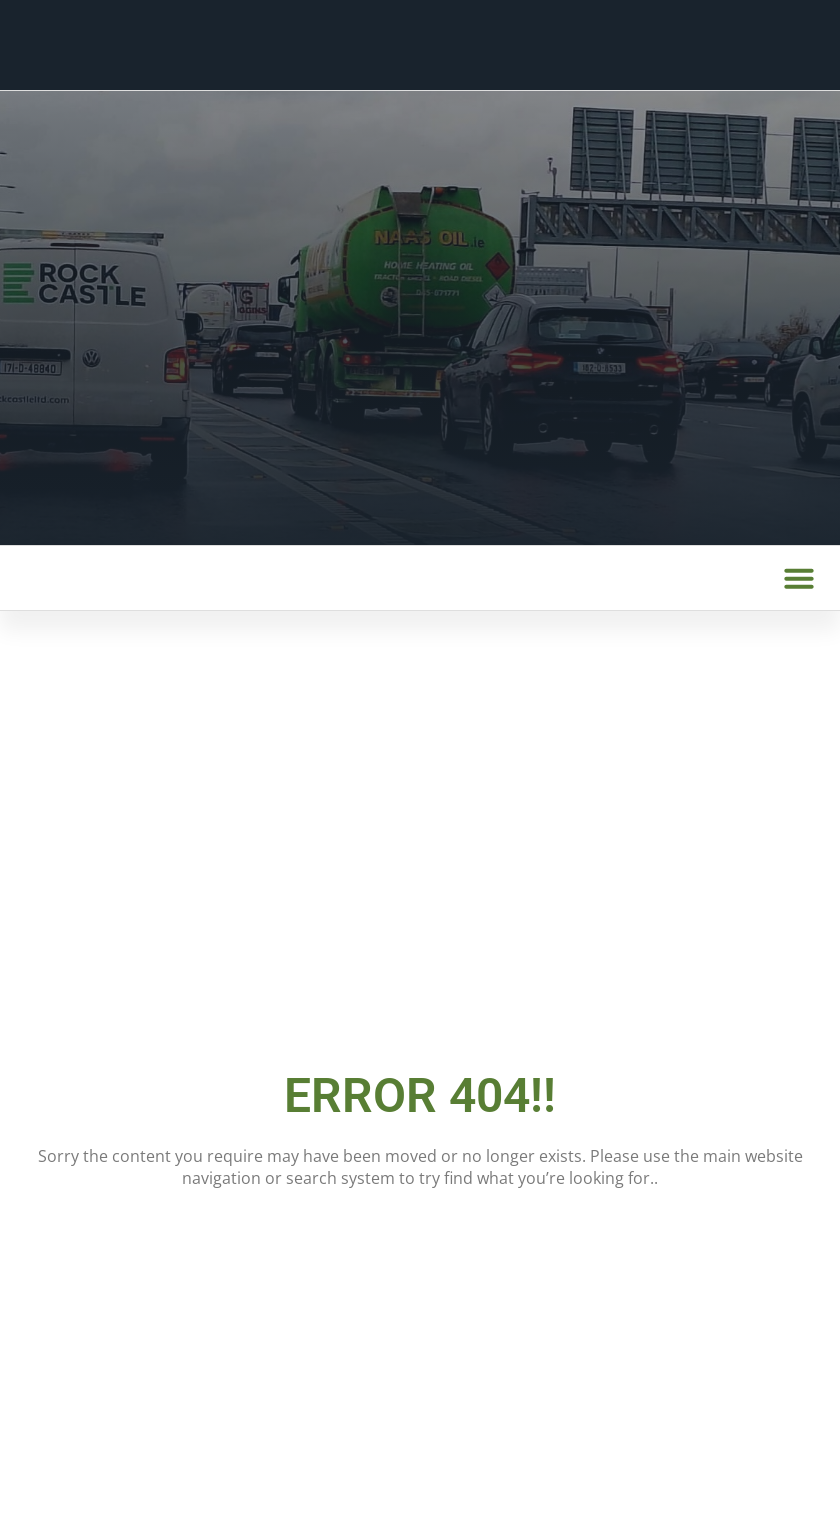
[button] (799, 578)
